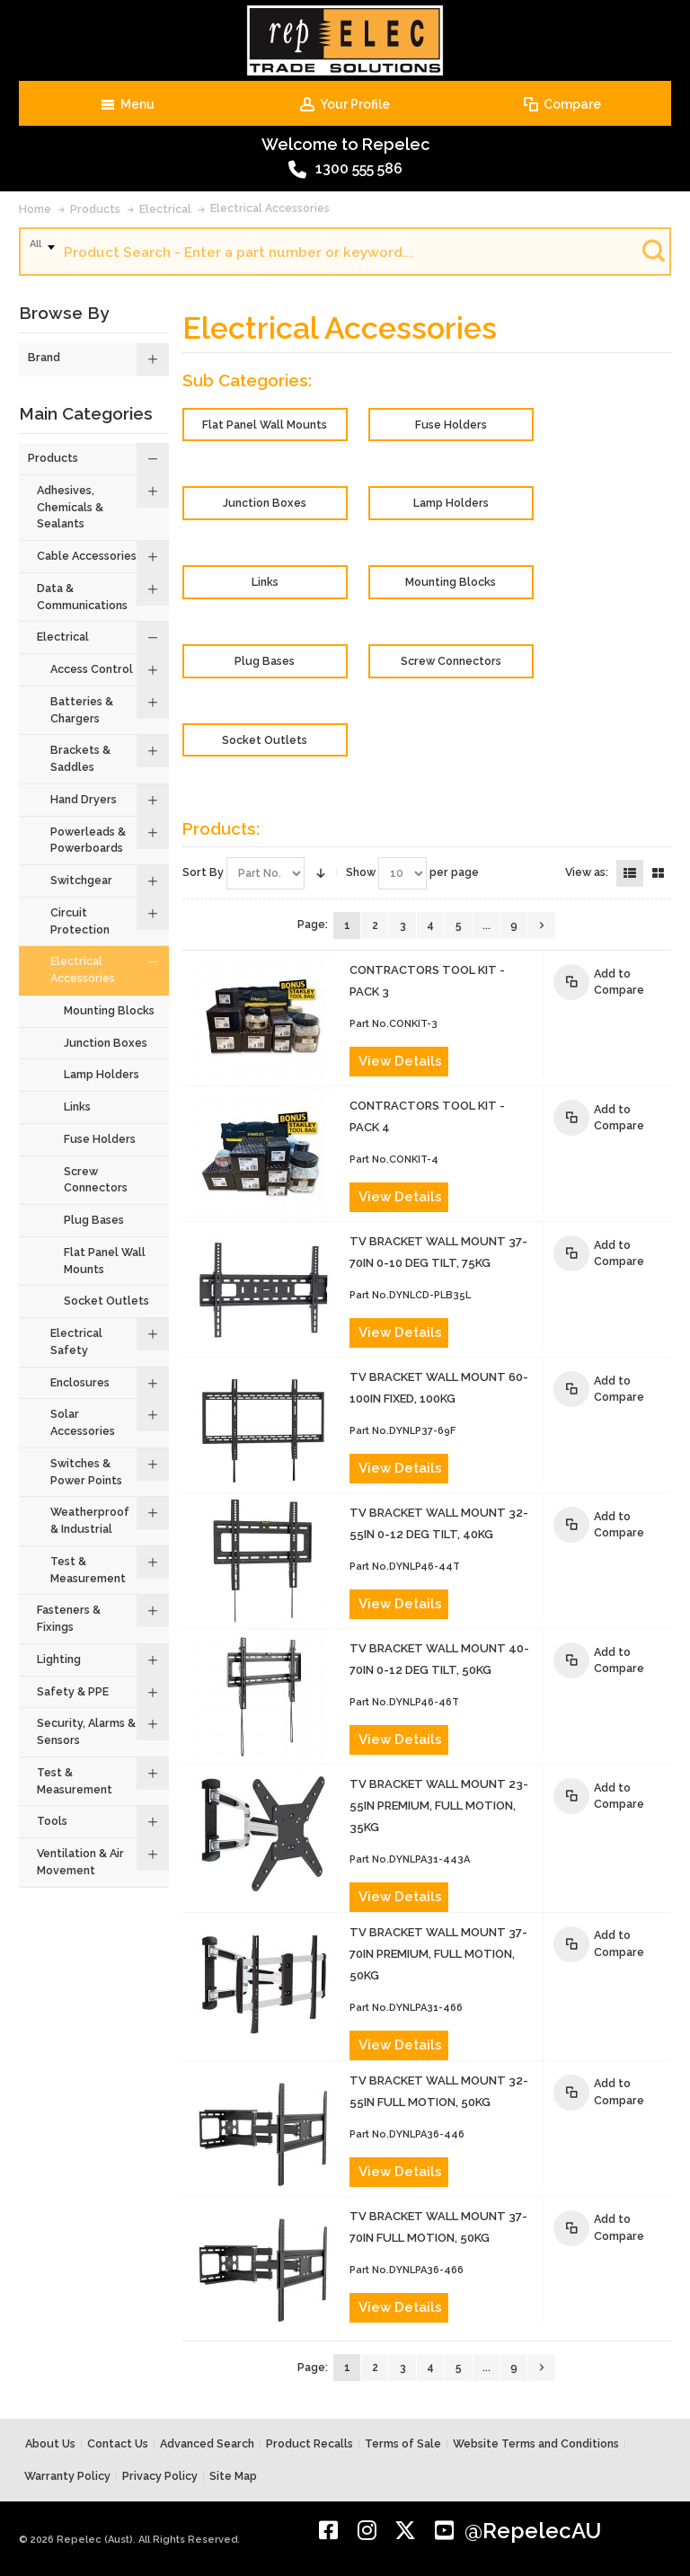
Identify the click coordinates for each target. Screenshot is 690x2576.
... (486, 925)
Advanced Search (207, 2443)
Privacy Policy (160, 2476)
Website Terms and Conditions (536, 2443)
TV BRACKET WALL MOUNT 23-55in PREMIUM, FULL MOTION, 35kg (438, 1805)
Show (361, 872)
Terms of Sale (403, 2443)
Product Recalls (309, 2443)
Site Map (233, 2476)
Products (95, 209)
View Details (400, 1061)
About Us (50, 2443)
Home (35, 209)
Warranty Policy (67, 2476)
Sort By (203, 872)
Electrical (165, 209)
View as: (586, 872)
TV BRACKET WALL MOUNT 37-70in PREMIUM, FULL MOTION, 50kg (438, 1953)
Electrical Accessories (270, 208)
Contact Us (117, 2443)
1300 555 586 (345, 170)
